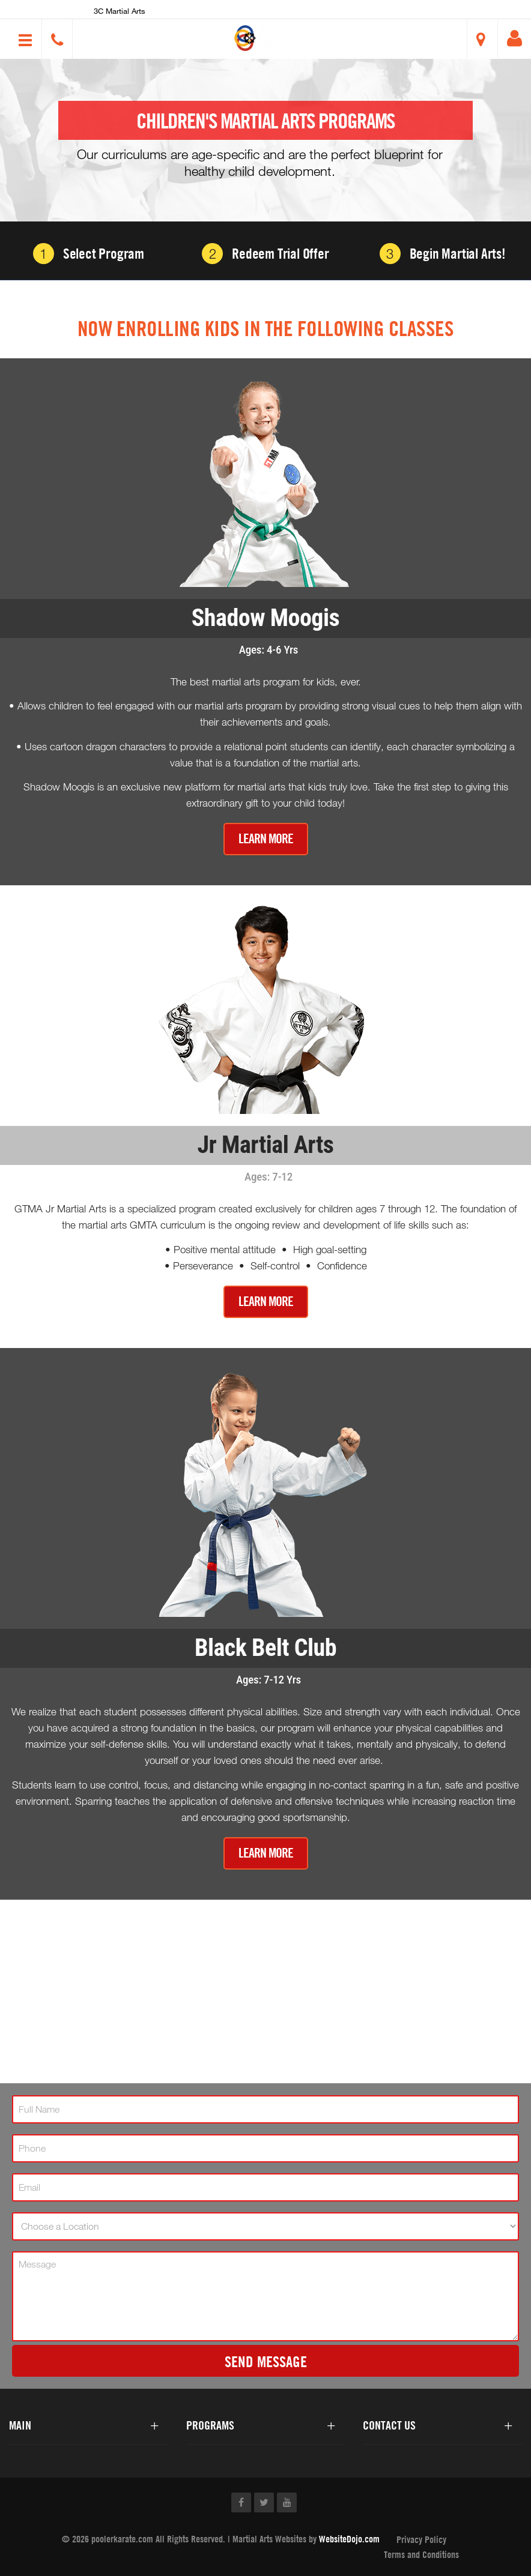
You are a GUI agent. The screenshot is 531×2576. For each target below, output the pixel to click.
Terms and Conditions (421, 2554)
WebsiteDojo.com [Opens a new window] (349, 2539)
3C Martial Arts (119, 11)
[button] (270, 38)
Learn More (265, 839)
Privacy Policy (421, 2539)
